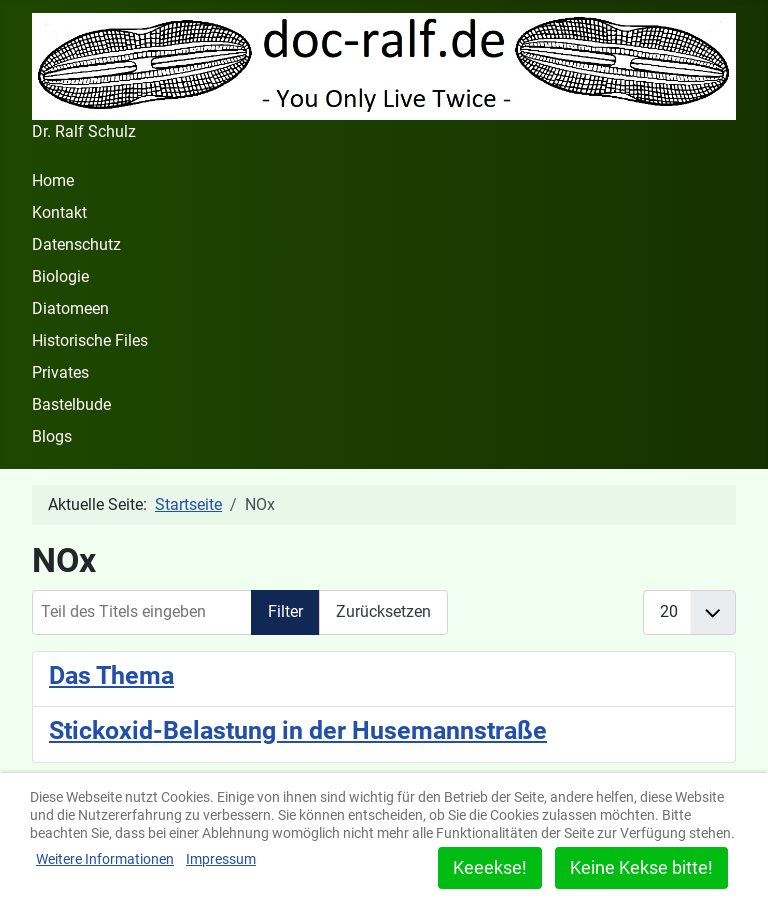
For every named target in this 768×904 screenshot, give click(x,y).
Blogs (52, 436)
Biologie (60, 276)
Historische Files (90, 340)
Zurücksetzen (383, 611)
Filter (285, 611)
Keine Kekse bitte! (641, 867)
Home (53, 180)
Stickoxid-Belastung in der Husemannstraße (298, 730)
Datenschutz (76, 244)
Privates (60, 372)
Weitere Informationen (105, 859)
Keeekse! (490, 867)
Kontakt (59, 212)
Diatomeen (70, 308)
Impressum (221, 859)
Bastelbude (71, 404)
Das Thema (111, 675)
